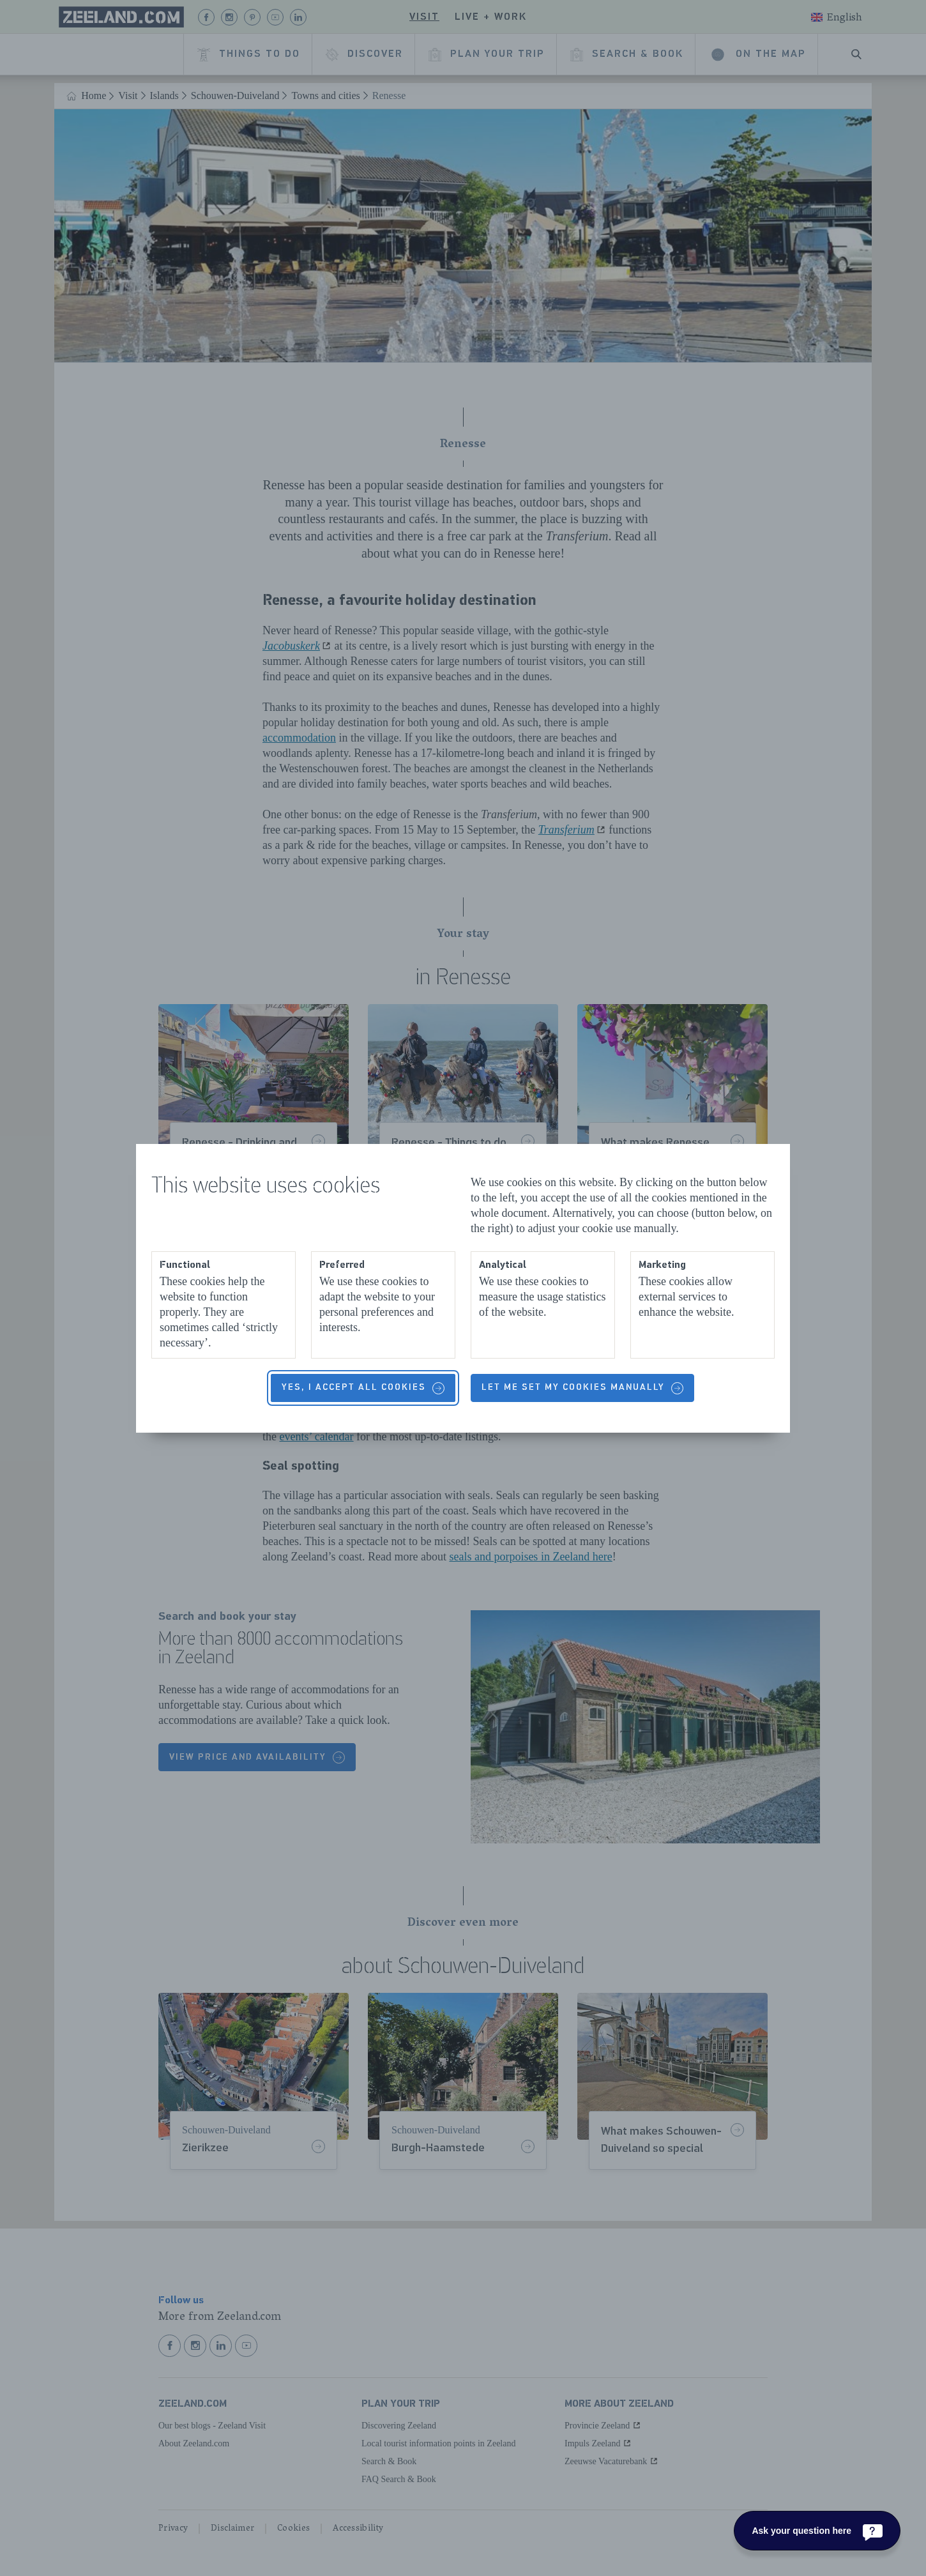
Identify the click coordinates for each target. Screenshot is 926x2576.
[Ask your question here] (817, 2530)
